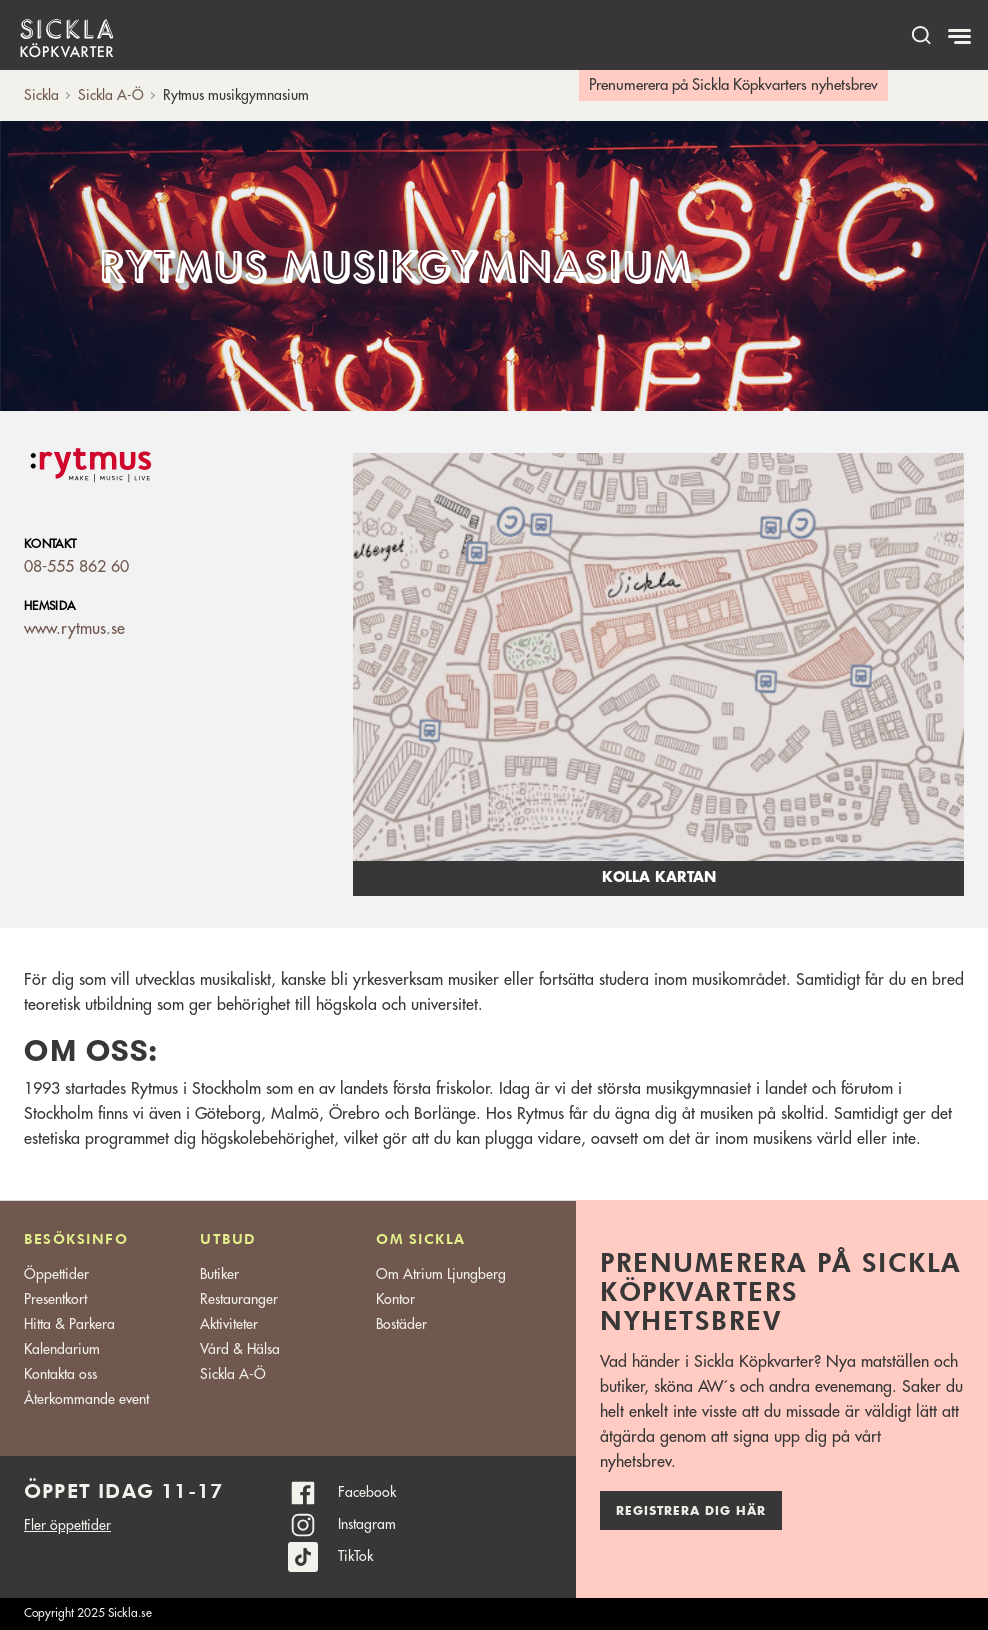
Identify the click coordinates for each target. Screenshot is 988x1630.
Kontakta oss (60, 1374)
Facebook (367, 1492)
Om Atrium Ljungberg (441, 1274)
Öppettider (56, 1274)
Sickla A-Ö (233, 1374)
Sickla (41, 95)
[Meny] (961, 37)
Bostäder (401, 1324)
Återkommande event (86, 1399)
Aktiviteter (229, 1324)
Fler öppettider (67, 1525)
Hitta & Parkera (69, 1324)
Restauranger (239, 1299)
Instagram (367, 1524)
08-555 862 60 (76, 567)
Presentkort (55, 1299)
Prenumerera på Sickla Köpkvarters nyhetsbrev (733, 85)
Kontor (395, 1299)
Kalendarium (62, 1349)
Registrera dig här (691, 1511)
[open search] (921, 34)
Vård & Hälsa (240, 1349)
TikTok (355, 1556)
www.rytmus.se (74, 629)
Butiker (219, 1274)
